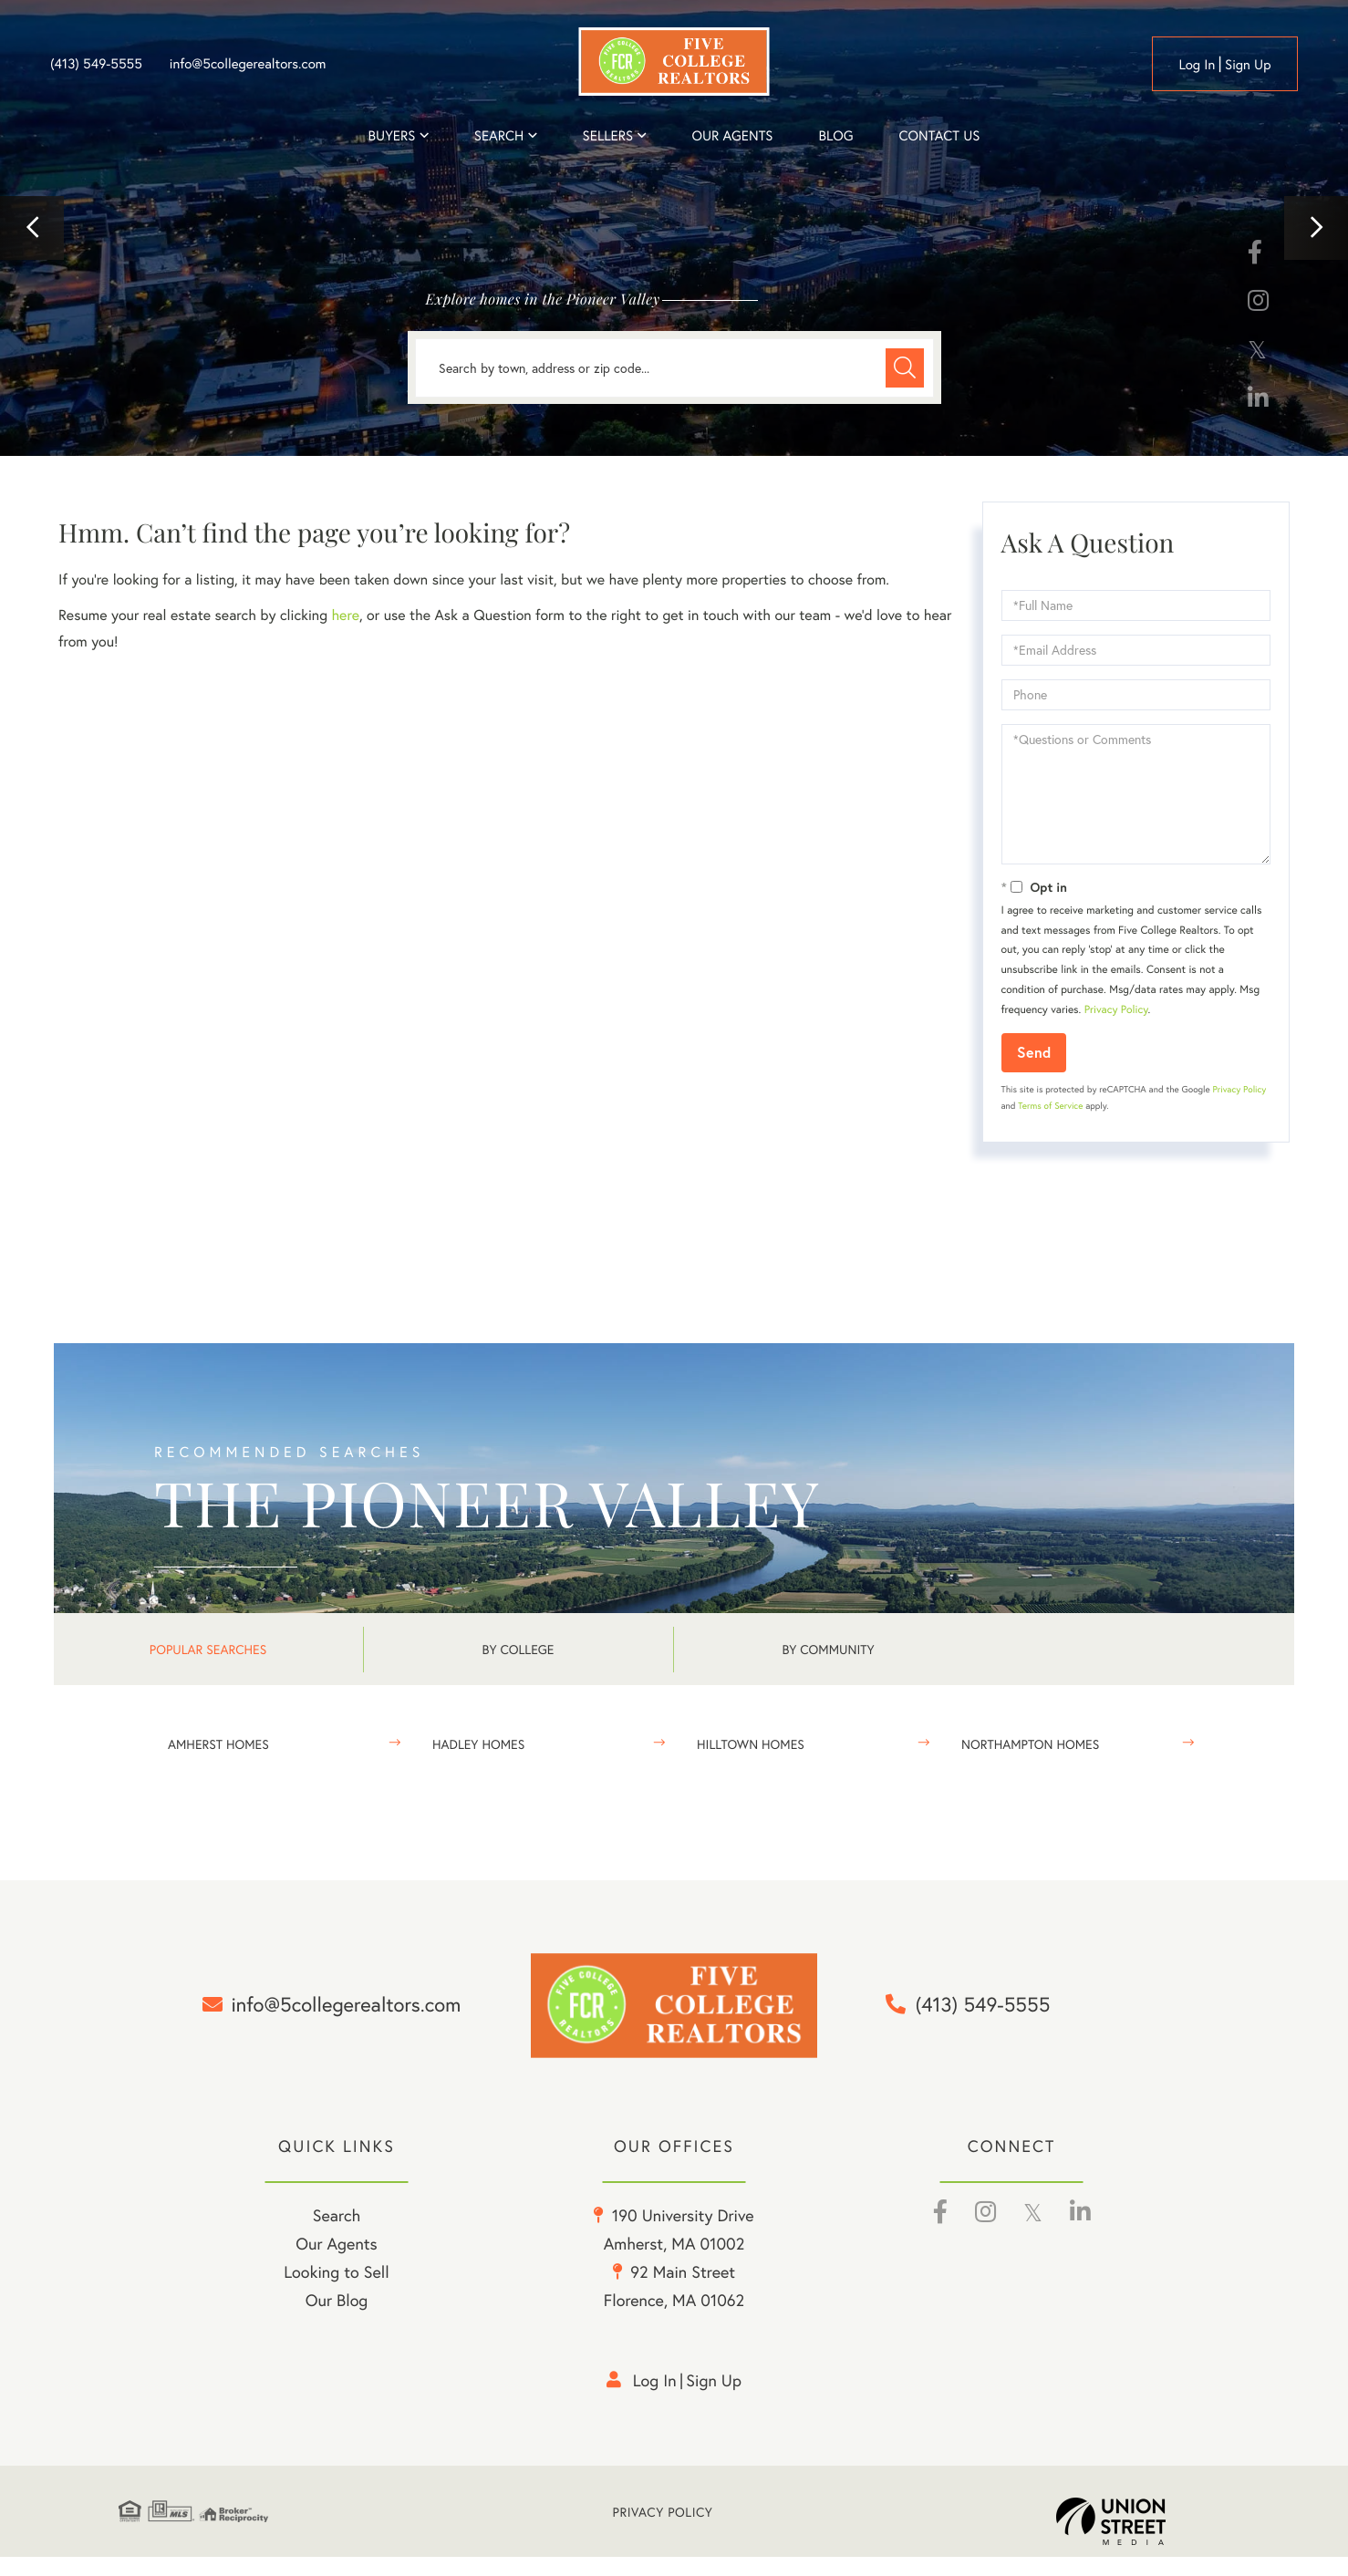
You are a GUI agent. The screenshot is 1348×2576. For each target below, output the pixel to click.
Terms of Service (1050, 1106)
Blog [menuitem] (835, 136)
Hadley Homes (478, 1744)
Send (1034, 1051)
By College (518, 1649)
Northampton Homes (1030, 1744)
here (344, 615)
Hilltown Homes (750, 1744)
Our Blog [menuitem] (337, 2319)
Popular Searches (208, 1649)
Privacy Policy (1116, 1010)
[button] (32, 228)
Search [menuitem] (499, 136)
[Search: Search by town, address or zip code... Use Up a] (674, 368)
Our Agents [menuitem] (732, 136)
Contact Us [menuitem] (939, 136)
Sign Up (1248, 65)
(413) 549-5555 (96, 64)
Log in (1196, 65)
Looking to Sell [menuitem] (336, 2291)
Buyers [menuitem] (392, 136)
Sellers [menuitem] (608, 136)
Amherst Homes (218, 1744)
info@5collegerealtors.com (248, 64)
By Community (828, 1649)
